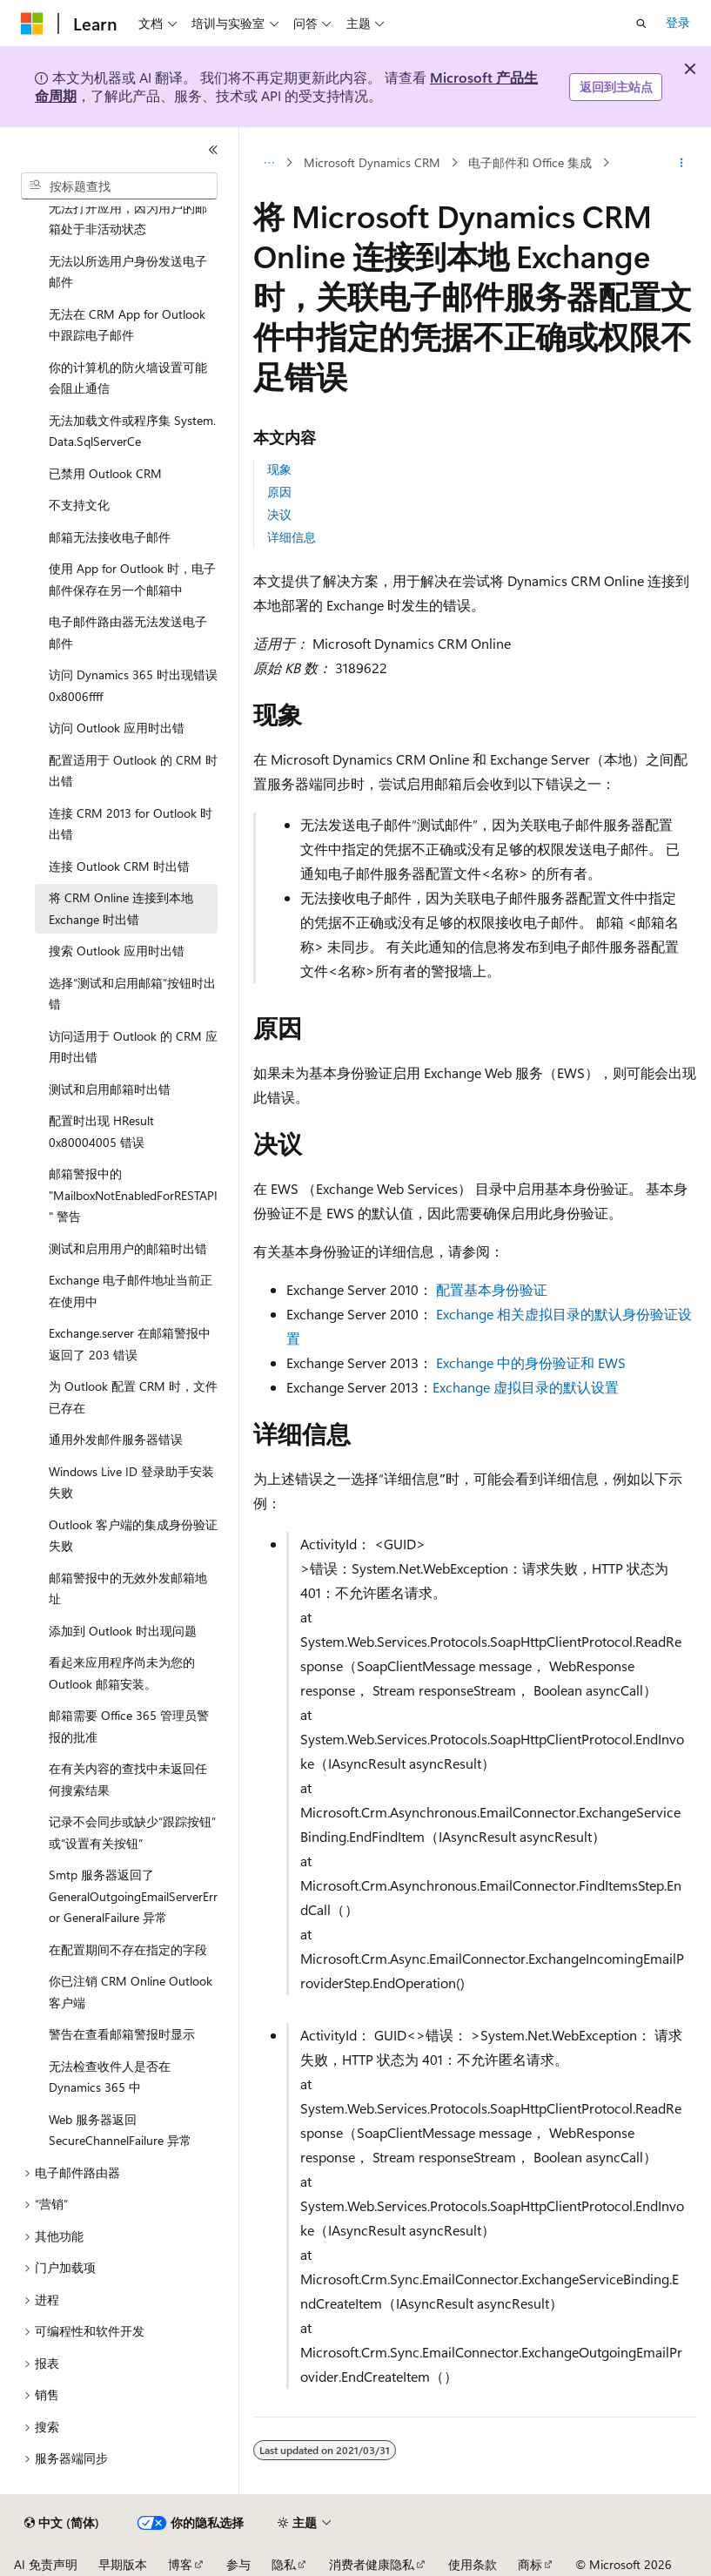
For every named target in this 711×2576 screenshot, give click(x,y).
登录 (678, 22)
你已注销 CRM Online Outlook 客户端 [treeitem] (130, 1991)
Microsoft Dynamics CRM (372, 162)
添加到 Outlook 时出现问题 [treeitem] (123, 1630)
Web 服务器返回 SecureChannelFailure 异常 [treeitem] (120, 2130)
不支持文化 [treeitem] (79, 504)
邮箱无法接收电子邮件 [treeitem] (110, 537)
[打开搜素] (641, 23)
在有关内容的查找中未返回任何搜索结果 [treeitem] (128, 1779)
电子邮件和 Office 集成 (530, 162)
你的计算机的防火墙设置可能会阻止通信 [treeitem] (128, 378)
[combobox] (119, 186)
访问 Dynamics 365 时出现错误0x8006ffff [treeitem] (133, 685)
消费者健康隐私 (371, 2564)
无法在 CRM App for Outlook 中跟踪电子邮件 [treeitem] (127, 325)
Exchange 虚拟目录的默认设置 (526, 1387)
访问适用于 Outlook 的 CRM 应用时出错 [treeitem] (133, 1047)
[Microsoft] (32, 23)
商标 (530, 2564)
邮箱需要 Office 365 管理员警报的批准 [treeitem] (129, 1726)
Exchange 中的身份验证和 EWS (531, 1362)
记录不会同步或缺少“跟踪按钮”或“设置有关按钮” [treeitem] (132, 1832)
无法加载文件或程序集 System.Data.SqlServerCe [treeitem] (132, 431)
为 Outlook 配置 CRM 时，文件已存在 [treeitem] (133, 1397)
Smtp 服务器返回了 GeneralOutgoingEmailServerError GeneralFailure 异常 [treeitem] (133, 1895)
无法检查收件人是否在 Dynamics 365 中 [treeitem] (110, 2077)
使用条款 (472, 2564)
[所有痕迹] (268, 163)
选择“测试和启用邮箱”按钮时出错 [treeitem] (132, 993)
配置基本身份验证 (491, 1289)
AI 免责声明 (45, 2564)
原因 (279, 491)
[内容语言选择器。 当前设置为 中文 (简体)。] (62, 2523)
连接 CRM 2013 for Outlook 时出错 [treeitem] (130, 824)
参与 (238, 2564)
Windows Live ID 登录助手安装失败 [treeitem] (131, 1482)
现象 (279, 469)
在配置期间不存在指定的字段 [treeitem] (128, 1949)
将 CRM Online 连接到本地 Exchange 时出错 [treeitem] (121, 908)
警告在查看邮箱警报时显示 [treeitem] (122, 2034)
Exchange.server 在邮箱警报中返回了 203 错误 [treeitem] (130, 1344)
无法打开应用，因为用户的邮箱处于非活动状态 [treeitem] (128, 218)
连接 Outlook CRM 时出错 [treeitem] (119, 866)
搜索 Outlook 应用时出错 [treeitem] (116, 950)
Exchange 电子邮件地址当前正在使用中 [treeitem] (130, 1290)
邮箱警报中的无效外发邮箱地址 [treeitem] (128, 1588)
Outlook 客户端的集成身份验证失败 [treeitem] (133, 1535)
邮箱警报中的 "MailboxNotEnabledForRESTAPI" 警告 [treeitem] (133, 1194)
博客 (180, 2564)
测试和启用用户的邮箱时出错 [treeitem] (128, 1248)
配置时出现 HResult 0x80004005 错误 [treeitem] (101, 1131)
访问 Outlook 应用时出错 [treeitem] (116, 727)
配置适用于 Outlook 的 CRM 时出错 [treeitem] (133, 771)
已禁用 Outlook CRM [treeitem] (105, 473)
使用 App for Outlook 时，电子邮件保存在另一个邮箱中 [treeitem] (132, 579)
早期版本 (122, 2564)
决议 (279, 514)
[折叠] (213, 149)
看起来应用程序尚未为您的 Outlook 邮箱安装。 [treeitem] (122, 1673)
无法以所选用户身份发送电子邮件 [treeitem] (128, 272)
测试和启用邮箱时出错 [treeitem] (110, 1089)
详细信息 (291, 537)
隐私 (284, 2564)
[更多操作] (682, 163)
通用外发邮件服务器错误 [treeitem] (116, 1439)
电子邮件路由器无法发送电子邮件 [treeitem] (128, 632)
